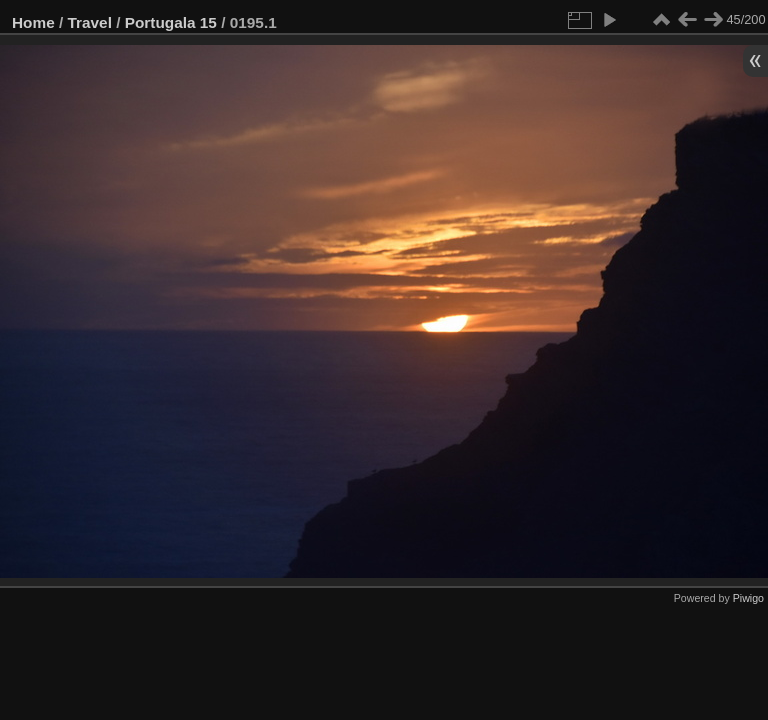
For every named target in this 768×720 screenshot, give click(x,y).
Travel (90, 22)
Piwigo (748, 598)
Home (33, 22)
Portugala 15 (171, 22)
